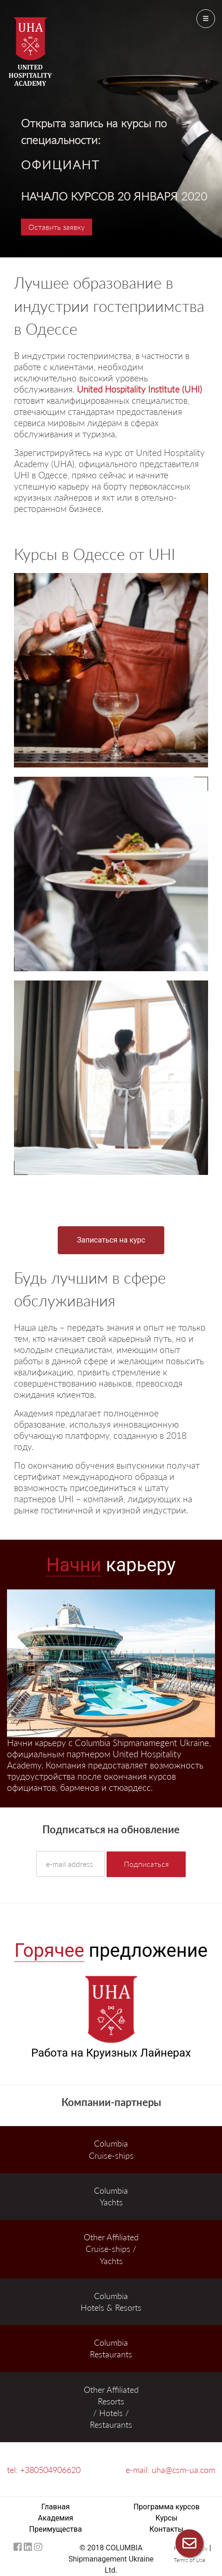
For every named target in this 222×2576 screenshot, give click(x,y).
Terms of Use (189, 2559)
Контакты (166, 2529)
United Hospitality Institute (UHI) (139, 389)
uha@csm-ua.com (183, 2470)
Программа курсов (167, 2506)
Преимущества (55, 2529)
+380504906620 (50, 2470)
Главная (55, 2506)
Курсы (166, 2518)
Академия (55, 2518)
